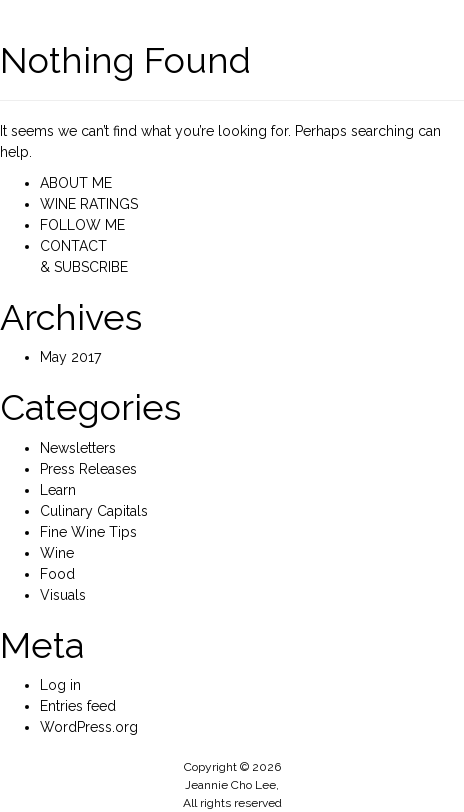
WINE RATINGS (89, 204)
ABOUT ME (76, 183)
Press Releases (88, 469)
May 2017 (70, 357)
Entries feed (78, 706)
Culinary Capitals (94, 511)
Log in (60, 685)
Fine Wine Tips (88, 532)
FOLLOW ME (82, 225)
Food (57, 574)
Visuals (63, 595)
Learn (58, 490)
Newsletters (78, 448)
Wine (57, 553)
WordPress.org (89, 727)
